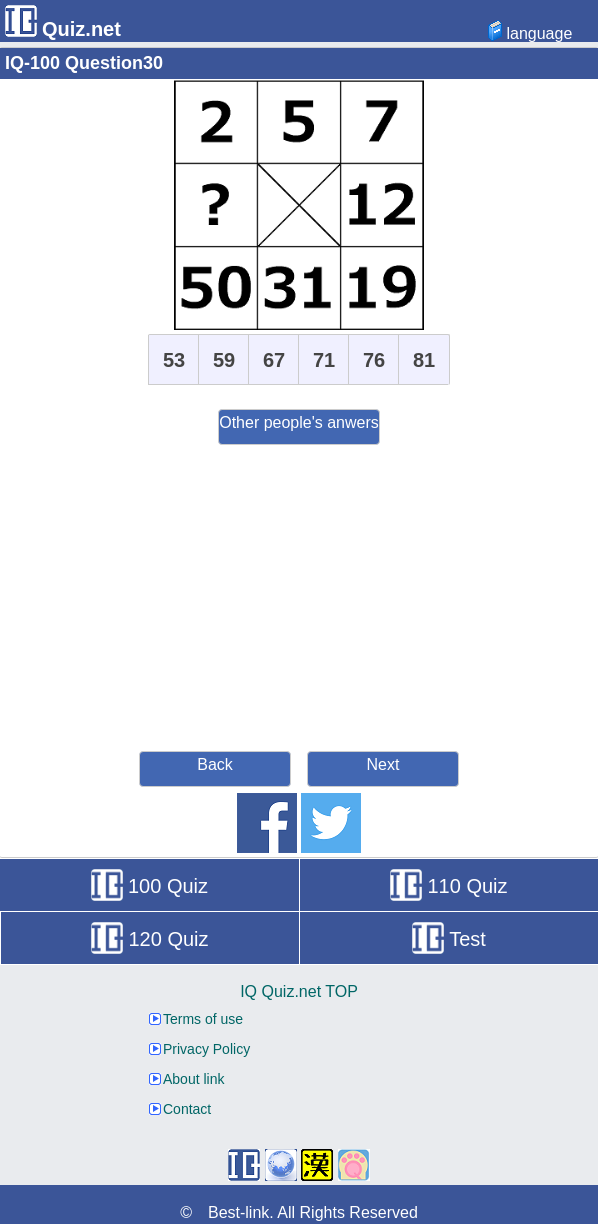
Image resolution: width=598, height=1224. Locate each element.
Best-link (238, 1212)
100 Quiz (149, 886)
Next (383, 764)
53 (174, 360)
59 (224, 360)
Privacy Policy (199, 1049)
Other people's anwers (299, 422)
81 (424, 360)
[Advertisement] (299, 595)
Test (449, 939)
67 (274, 360)
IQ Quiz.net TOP (299, 991)
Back (215, 764)
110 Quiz (448, 886)
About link (186, 1079)
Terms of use (196, 1019)
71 (324, 360)
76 (374, 360)
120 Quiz (149, 939)
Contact (180, 1109)
